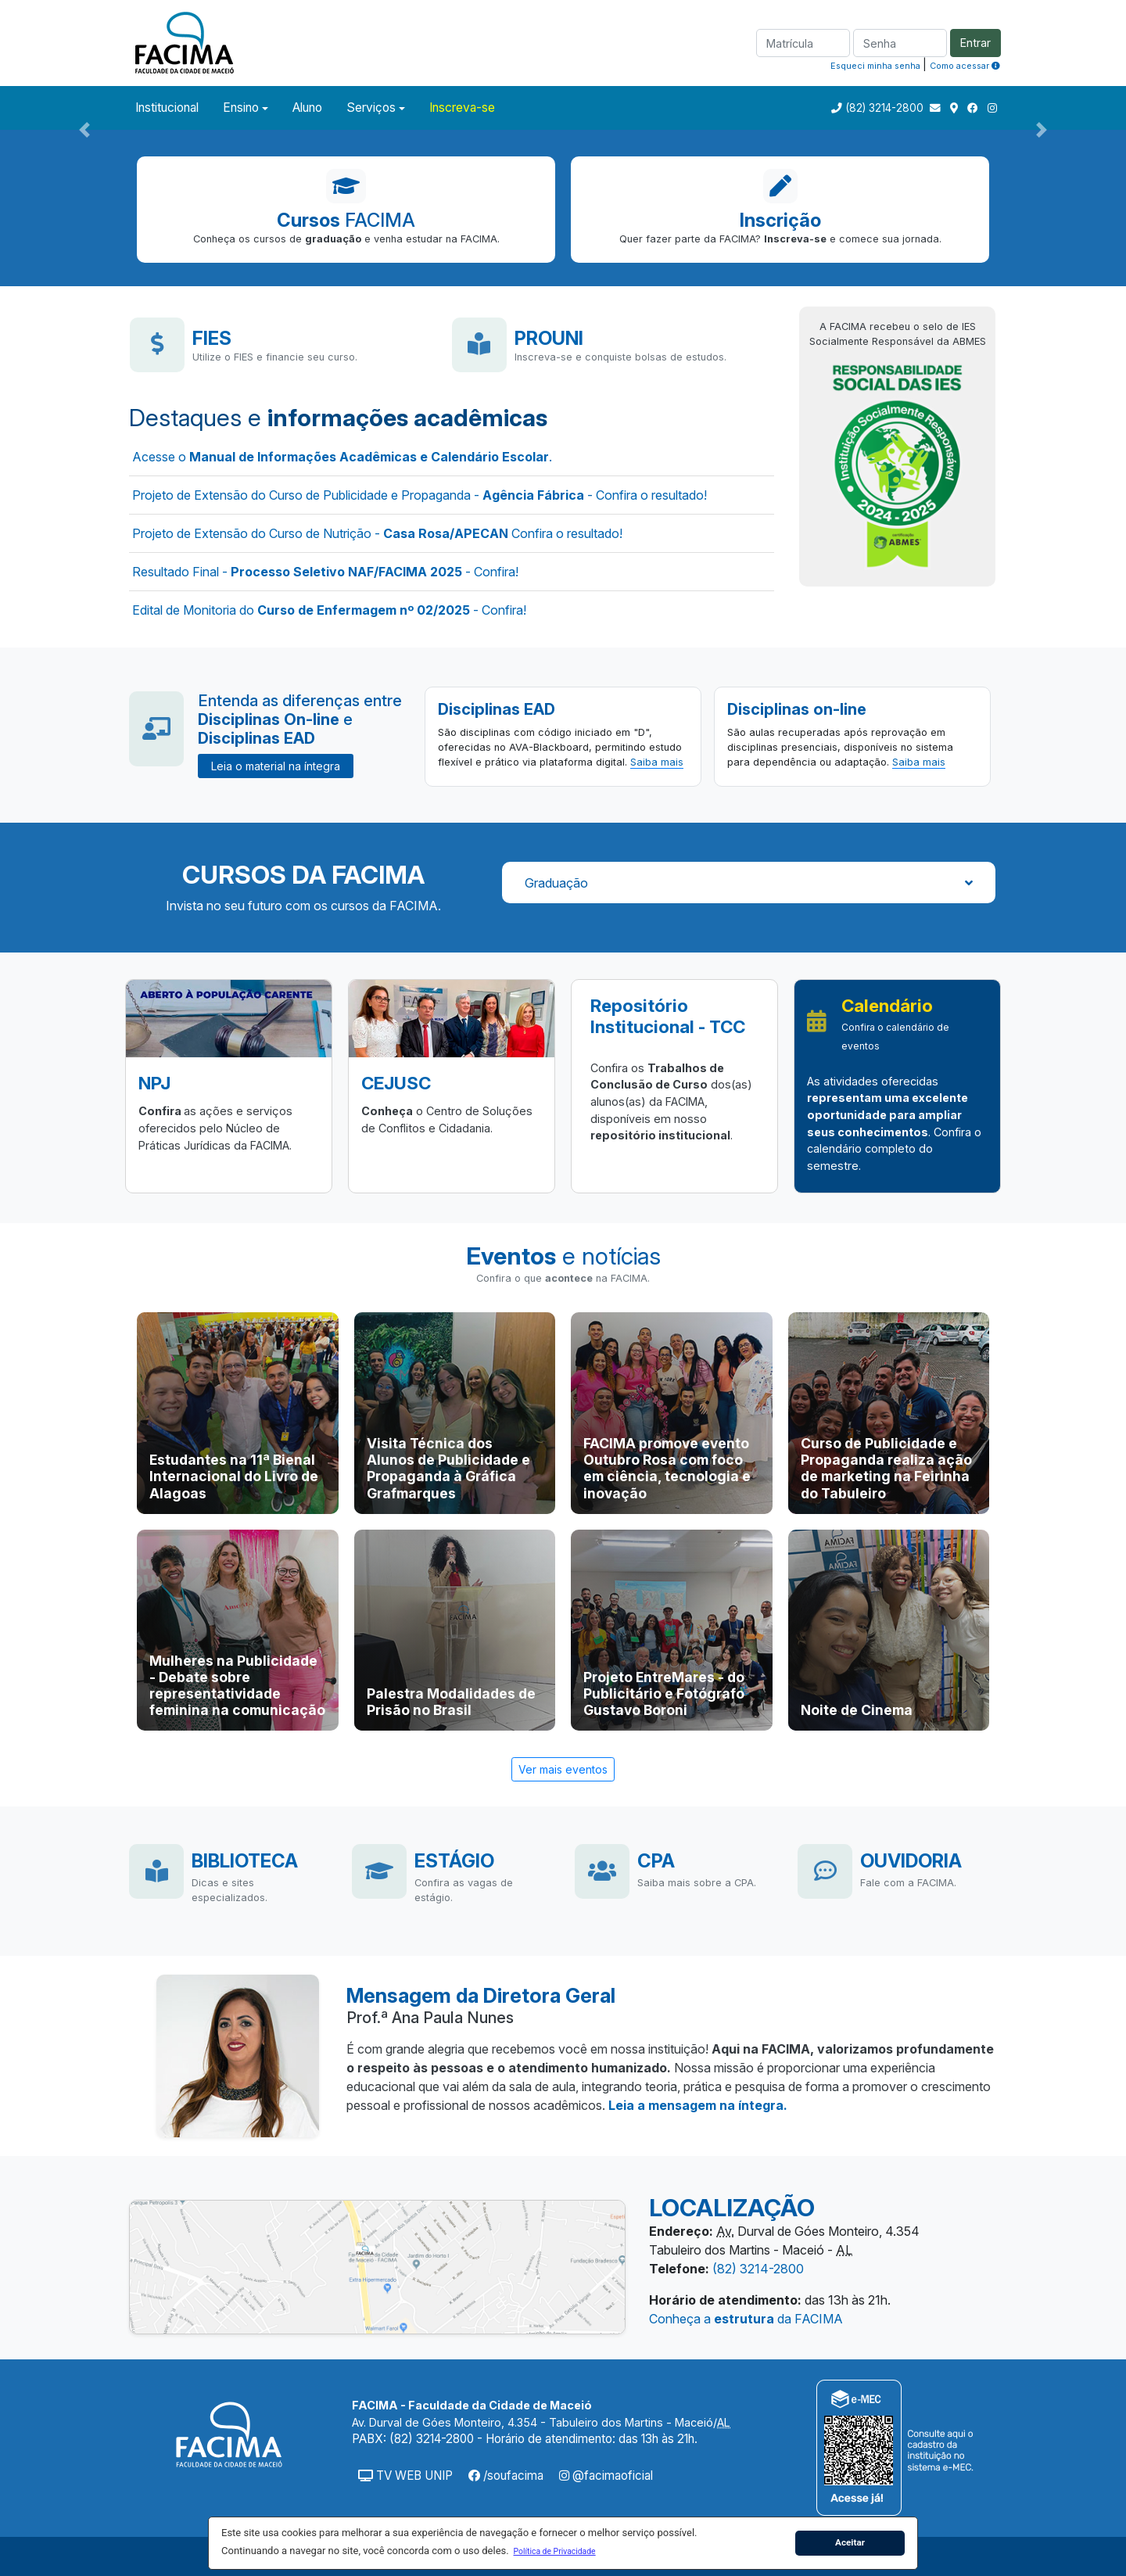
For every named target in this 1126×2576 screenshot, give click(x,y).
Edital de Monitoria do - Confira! (329, 610)
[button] (554, 2551)
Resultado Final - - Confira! (325, 571)
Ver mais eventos (563, 1769)
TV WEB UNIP (405, 2475)
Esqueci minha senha (875, 65)
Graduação (749, 883)
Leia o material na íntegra (275, 766)
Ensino (241, 107)
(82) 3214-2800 (884, 108)
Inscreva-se (462, 107)
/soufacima (505, 2475)
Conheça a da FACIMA (746, 2319)
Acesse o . (342, 457)
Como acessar (965, 65)
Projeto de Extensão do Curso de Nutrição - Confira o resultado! (377, 533)
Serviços (371, 107)
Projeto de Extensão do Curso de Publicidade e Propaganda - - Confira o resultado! (419, 495)
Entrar (975, 42)
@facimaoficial (606, 2475)
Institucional (167, 107)
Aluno (307, 107)
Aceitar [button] (850, 2542)
